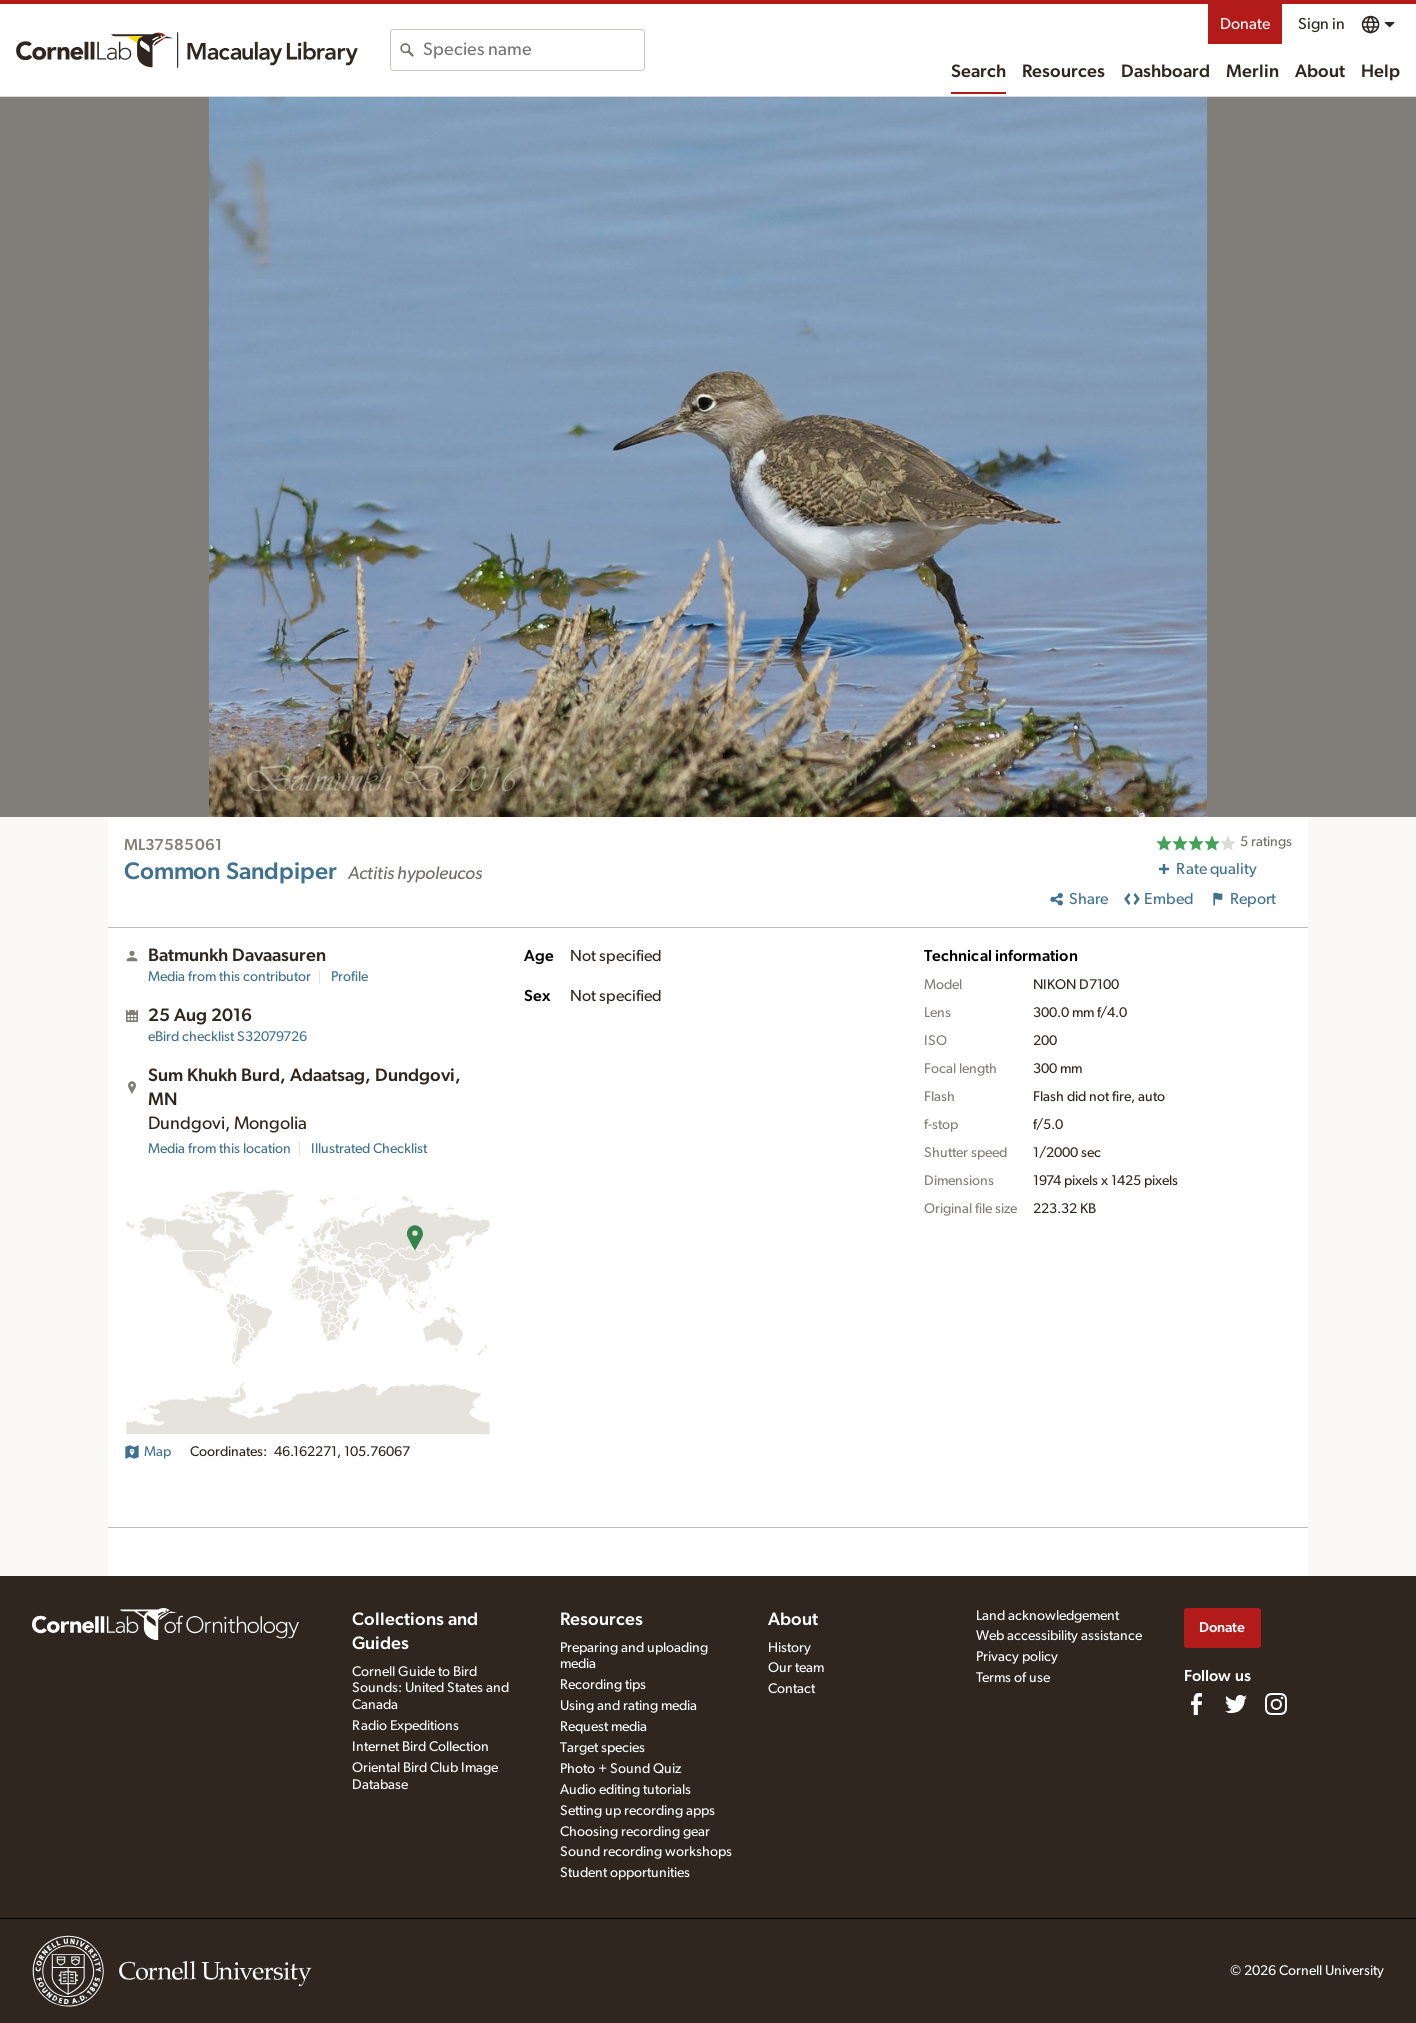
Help (1380, 72)
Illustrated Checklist (369, 1149)
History (789, 1648)
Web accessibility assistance (1059, 1636)
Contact (791, 1689)
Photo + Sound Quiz (620, 1769)
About (1320, 72)
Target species (602, 1748)
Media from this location (219, 1149)
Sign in (1321, 24)
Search (978, 72)
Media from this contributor (229, 977)
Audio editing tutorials (625, 1790)
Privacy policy (1017, 1657)
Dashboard (1165, 72)
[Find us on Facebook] (1196, 1704)
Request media (603, 1727)
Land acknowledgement (1047, 1616)
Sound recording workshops (646, 1852)
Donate (1245, 24)
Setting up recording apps (637, 1811)
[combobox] (533, 50)
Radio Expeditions (405, 1726)
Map (147, 1452)
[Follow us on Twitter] (1236, 1704)
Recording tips (603, 1685)
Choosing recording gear (635, 1832)
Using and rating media (628, 1706)
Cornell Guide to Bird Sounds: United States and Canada (430, 1689)
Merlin (1252, 72)
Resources (1063, 72)
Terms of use (1013, 1678)
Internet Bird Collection (420, 1747)
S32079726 (227, 1037)
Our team (796, 1668)
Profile (349, 977)
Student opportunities (625, 1873)
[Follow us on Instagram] (1276, 1704)
